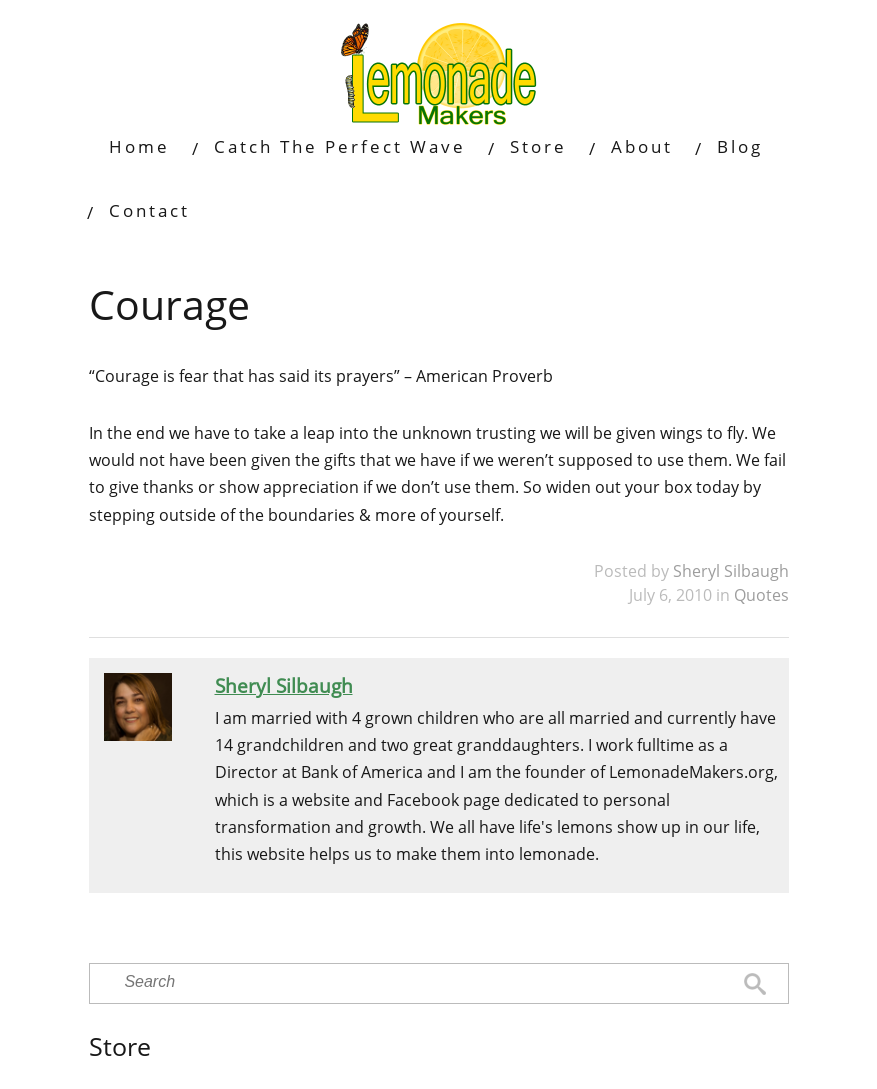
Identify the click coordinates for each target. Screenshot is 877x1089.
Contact (149, 210)
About (642, 146)
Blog (740, 146)
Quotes (761, 595)
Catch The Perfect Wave (340, 146)
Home (139, 146)
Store (538, 146)
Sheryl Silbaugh (731, 571)
